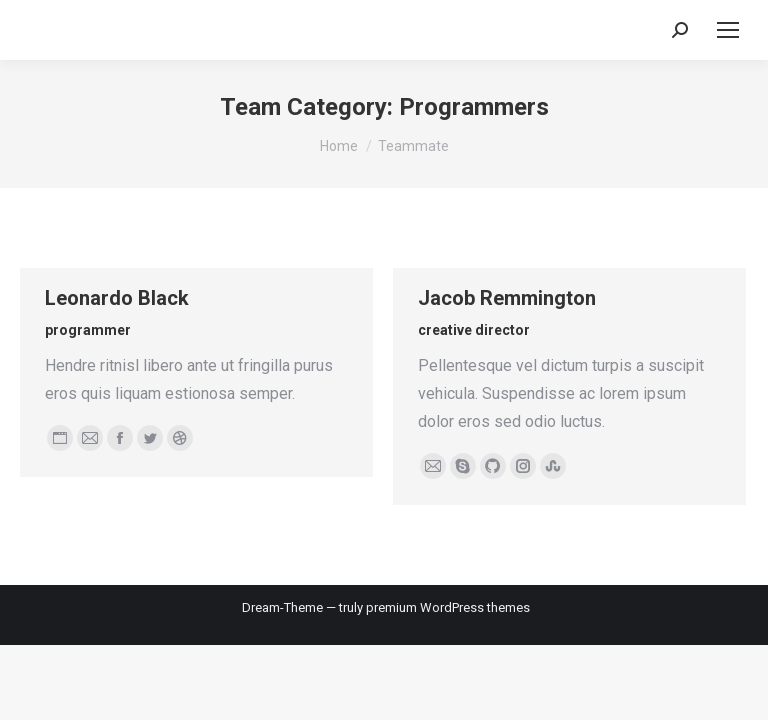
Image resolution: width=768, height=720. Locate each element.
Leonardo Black (117, 298)
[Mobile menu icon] (728, 30)
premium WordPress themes (448, 607)
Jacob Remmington (507, 298)
